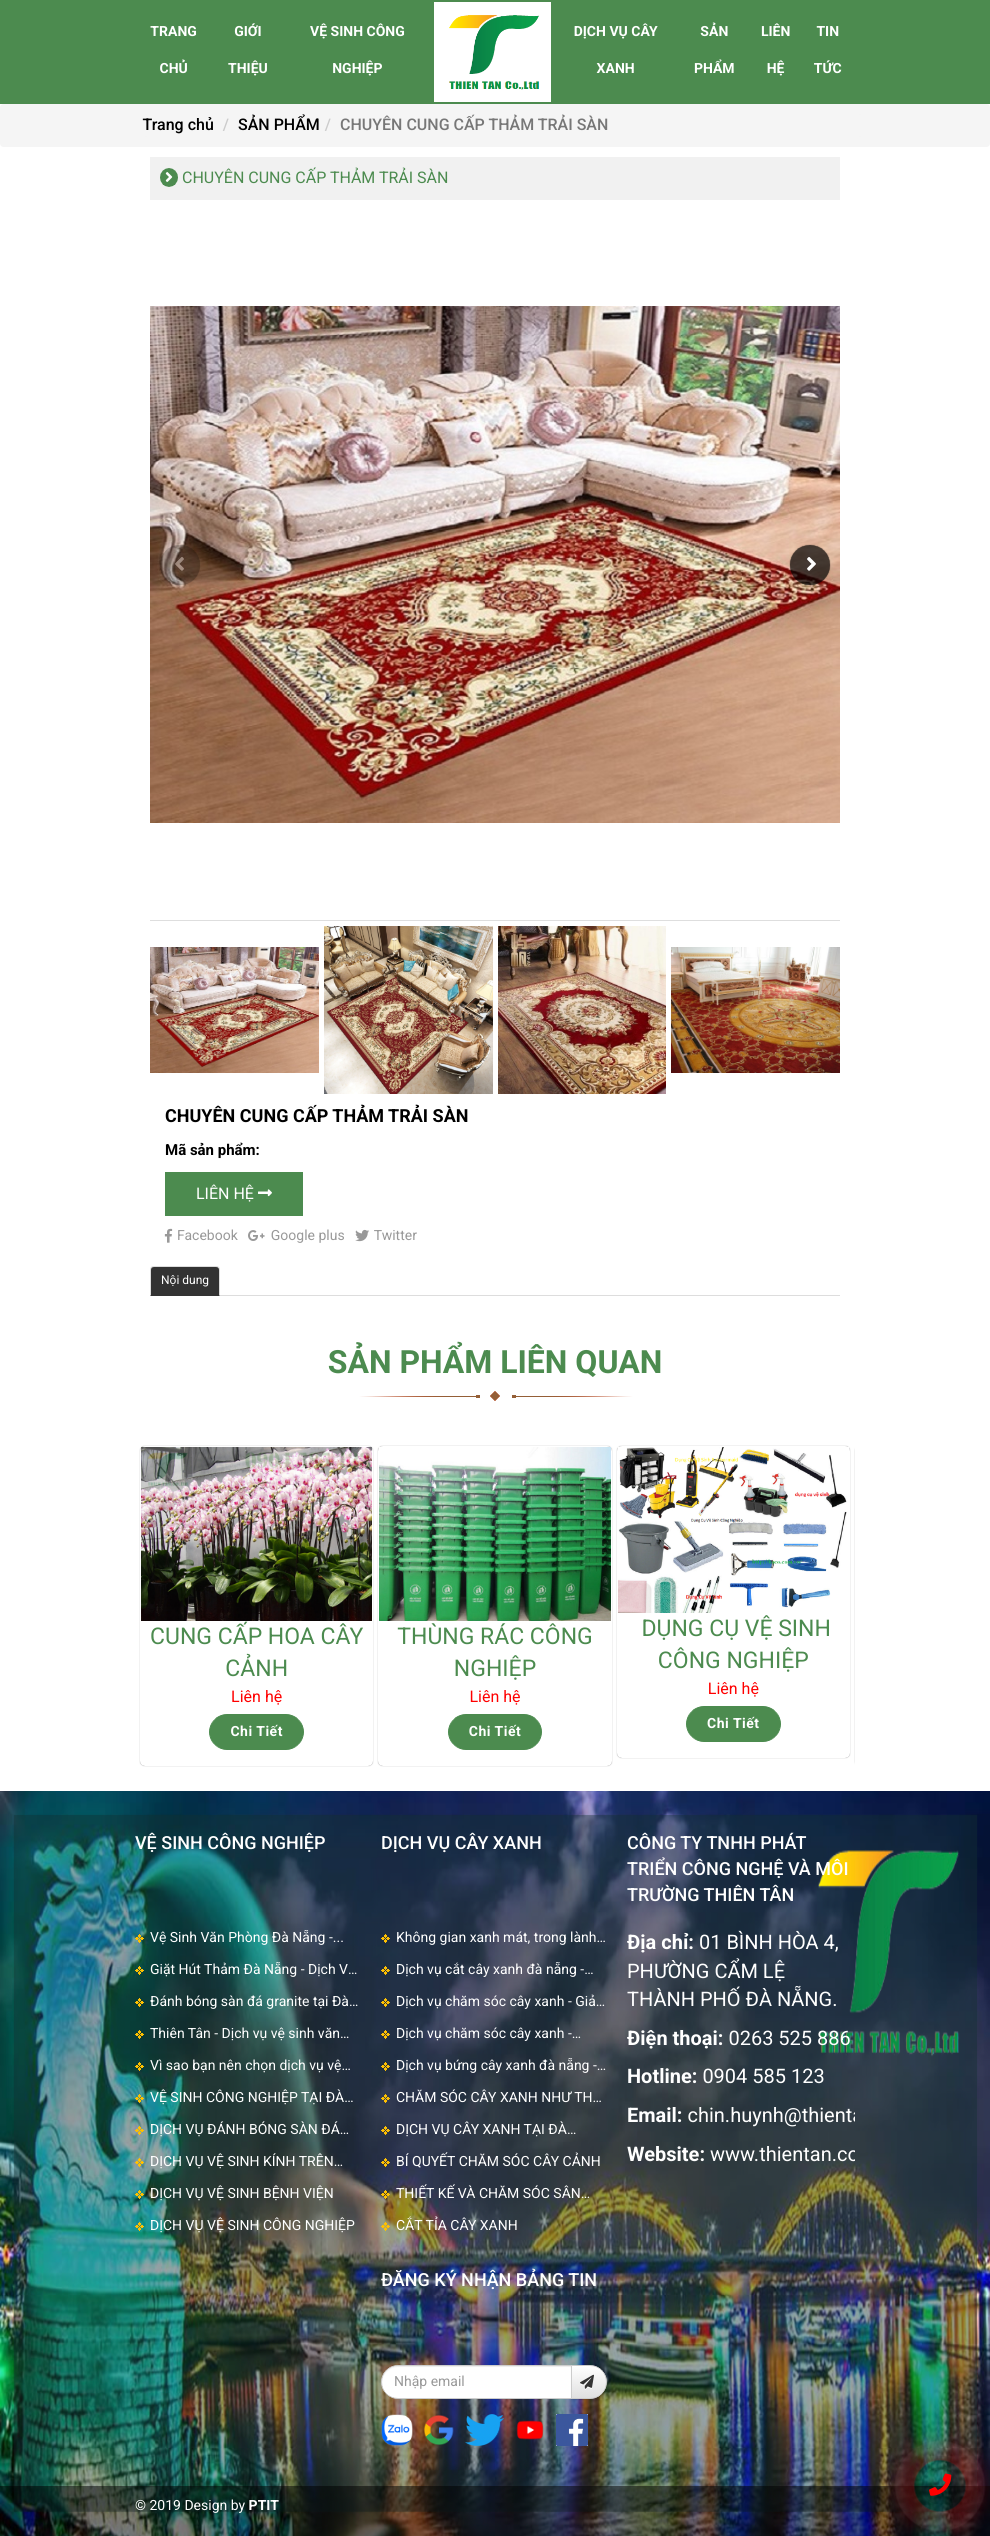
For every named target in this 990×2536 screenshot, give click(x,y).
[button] (810, 565)
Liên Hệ (234, 1193)
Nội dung (185, 1280)
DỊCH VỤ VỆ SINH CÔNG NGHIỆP (252, 2226)
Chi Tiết (256, 1732)
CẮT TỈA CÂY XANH (457, 2226)
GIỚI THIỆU (248, 50)
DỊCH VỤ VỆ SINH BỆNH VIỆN (242, 2194)
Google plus (296, 1236)
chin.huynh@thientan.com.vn (815, 2115)
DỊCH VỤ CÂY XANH (616, 50)
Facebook (201, 1236)
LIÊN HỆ (775, 50)
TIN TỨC (828, 50)
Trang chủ (178, 124)
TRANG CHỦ (173, 50)
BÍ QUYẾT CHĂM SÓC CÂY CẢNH (498, 2162)
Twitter (386, 1236)
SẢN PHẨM (714, 50)
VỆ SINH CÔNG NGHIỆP (357, 50)
